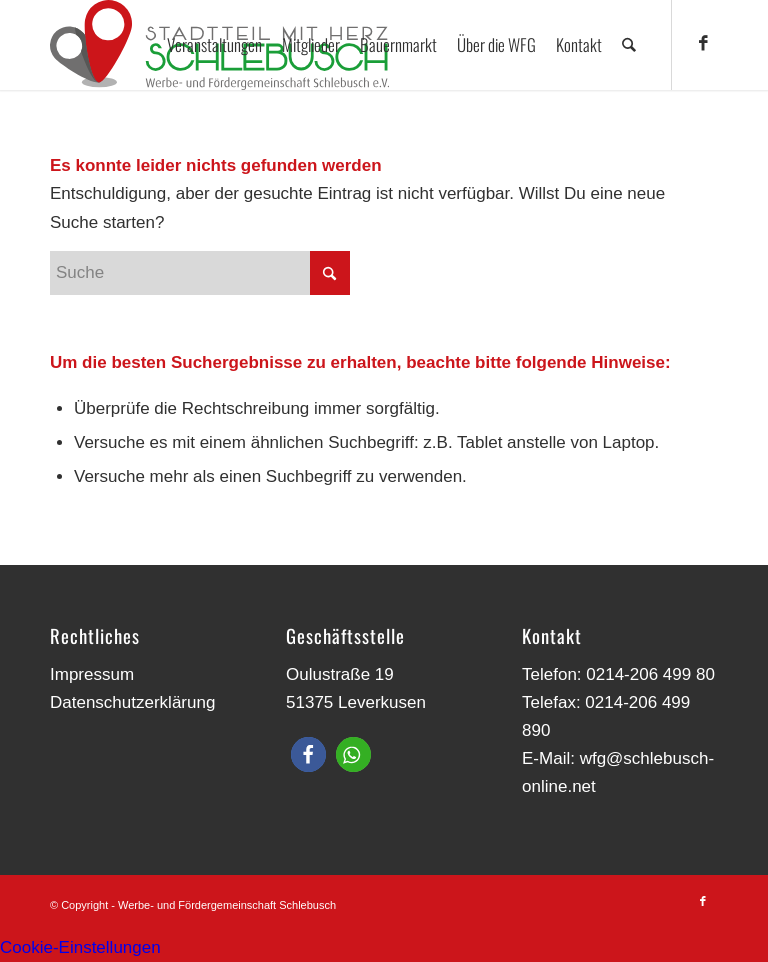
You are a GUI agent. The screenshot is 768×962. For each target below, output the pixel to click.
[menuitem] (215, 45)
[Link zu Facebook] (703, 44)
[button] (308, 754)
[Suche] (629, 45)
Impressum (92, 674)
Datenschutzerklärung (132, 702)
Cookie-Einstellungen (80, 947)
